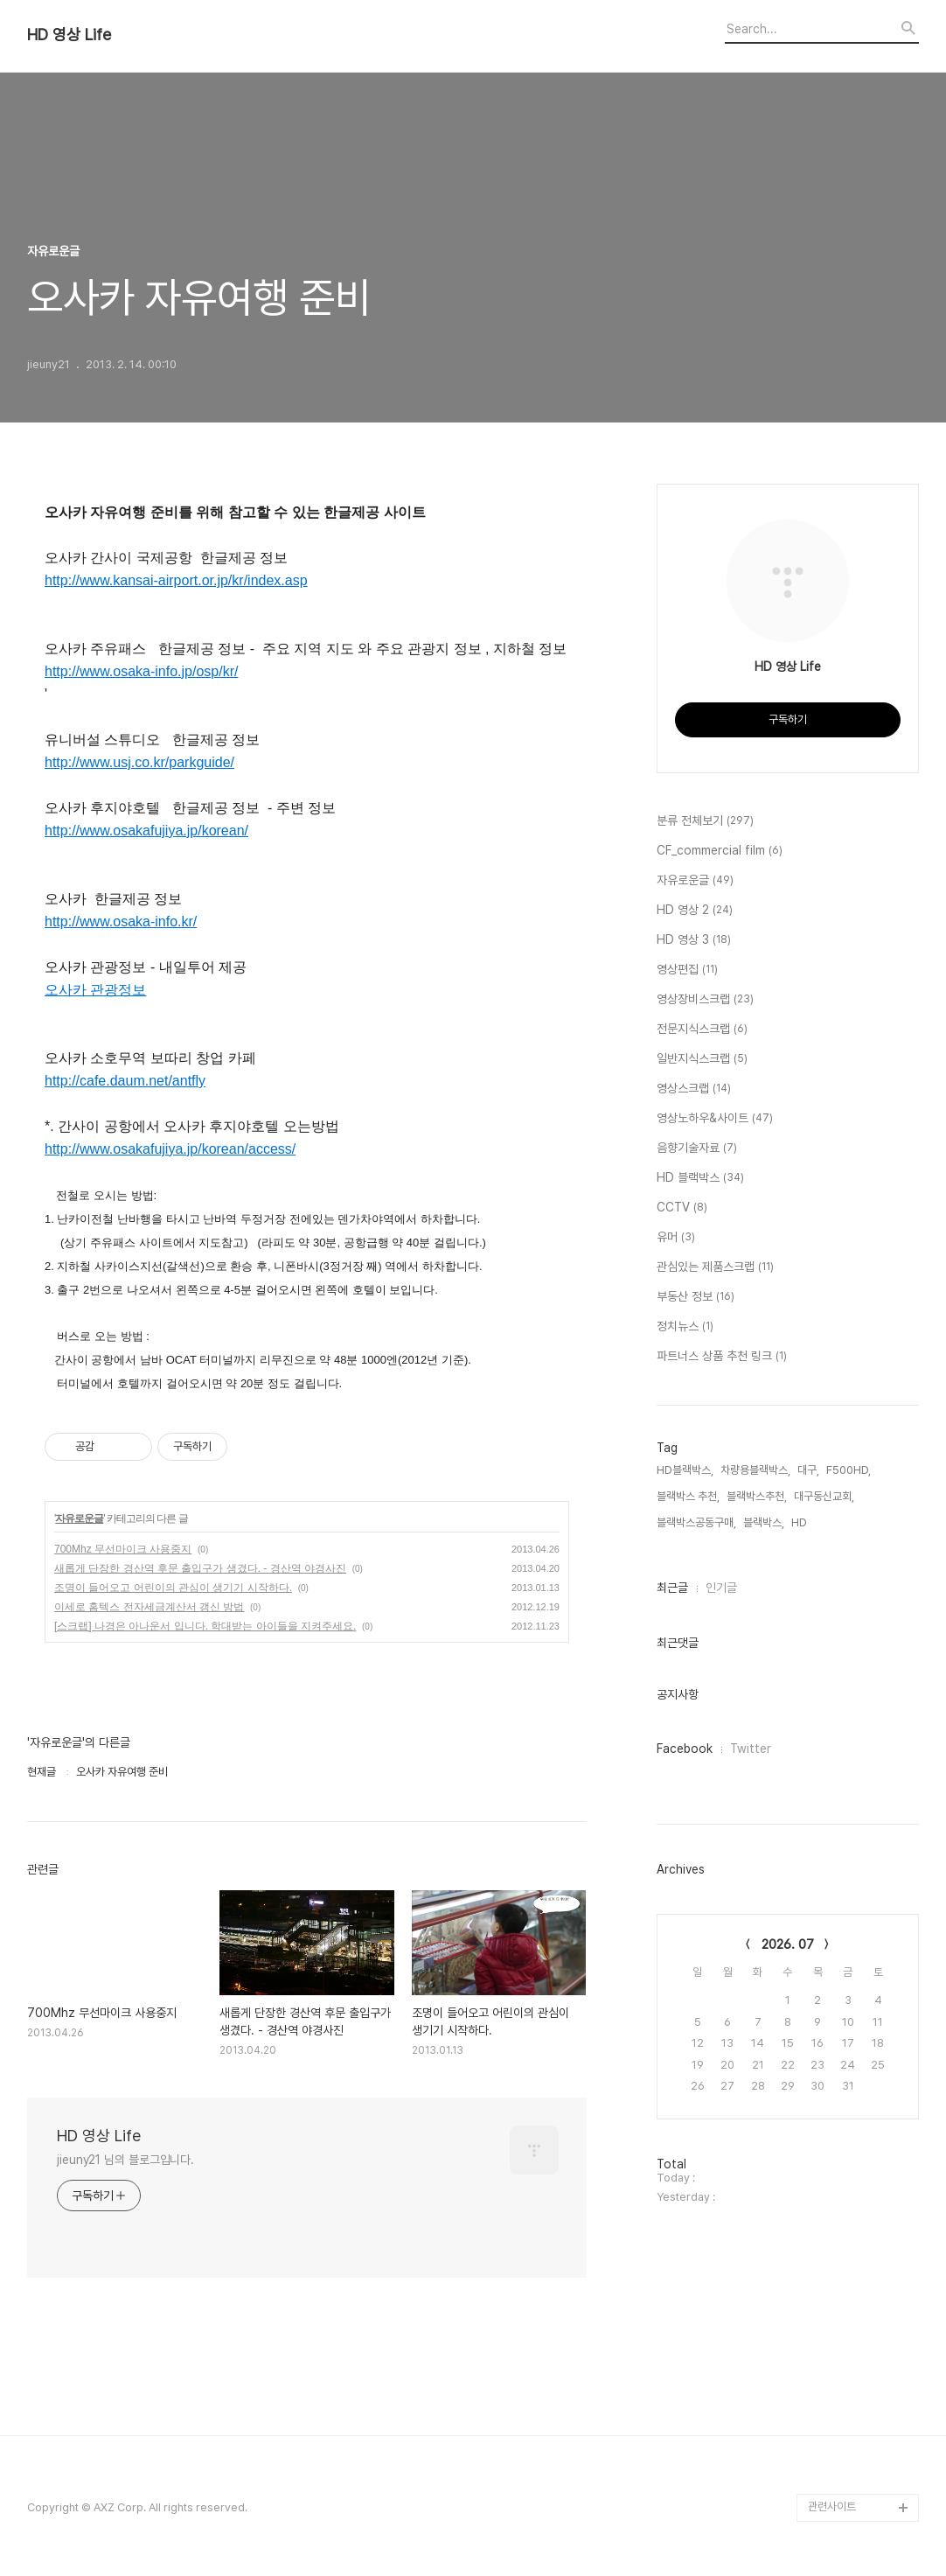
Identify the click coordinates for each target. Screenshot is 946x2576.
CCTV (682, 1208)
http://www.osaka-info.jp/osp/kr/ (141, 671)
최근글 (672, 1588)
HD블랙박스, (685, 1469)
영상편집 (687, 970)
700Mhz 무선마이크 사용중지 (122, 1549)
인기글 (721, 1588)
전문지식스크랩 (702, 1029)
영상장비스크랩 (705, 1000)
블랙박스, (763, 1522)
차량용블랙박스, (755, 1469)
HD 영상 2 (695, 910)
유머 (676, 1237)
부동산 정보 (695, 1297)
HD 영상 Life (69, 35)
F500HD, (848, 1469)
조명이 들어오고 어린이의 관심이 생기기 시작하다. (173, 1587)
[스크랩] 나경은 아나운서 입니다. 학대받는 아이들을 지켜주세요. (205, 1626)
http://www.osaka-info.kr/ (121, 921)
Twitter (750, 1749)
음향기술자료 (697, 1148)
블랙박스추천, (757, 1496)
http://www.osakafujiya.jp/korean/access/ (170, 1148)
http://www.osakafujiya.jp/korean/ (146, 830)
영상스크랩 (694, 1089)
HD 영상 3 (694, 940)
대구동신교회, (824, 1496)
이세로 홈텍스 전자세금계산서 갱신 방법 (149, 1607)
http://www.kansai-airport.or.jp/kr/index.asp (176, 580)
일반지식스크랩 (702, 1059)
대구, (808, 1469)
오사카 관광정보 (95, 989)
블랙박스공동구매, (696, 1522)
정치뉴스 (685, 1327)
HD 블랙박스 (700, 1178)
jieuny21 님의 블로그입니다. (125, 2160)
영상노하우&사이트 (715, 1118)
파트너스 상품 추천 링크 (722, 1356)
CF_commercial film (720, 851)
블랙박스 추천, (688, 1496)
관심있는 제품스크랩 (715, 1267)
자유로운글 (79, 1518)
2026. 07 (788, 1944)
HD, (800, 1522)
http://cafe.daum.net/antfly (125, 1080)
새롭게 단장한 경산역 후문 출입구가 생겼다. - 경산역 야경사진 (200, 1568)
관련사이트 (832, 2506)
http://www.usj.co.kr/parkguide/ (139, 762)
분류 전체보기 (705, 821)
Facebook (685, 1749)
